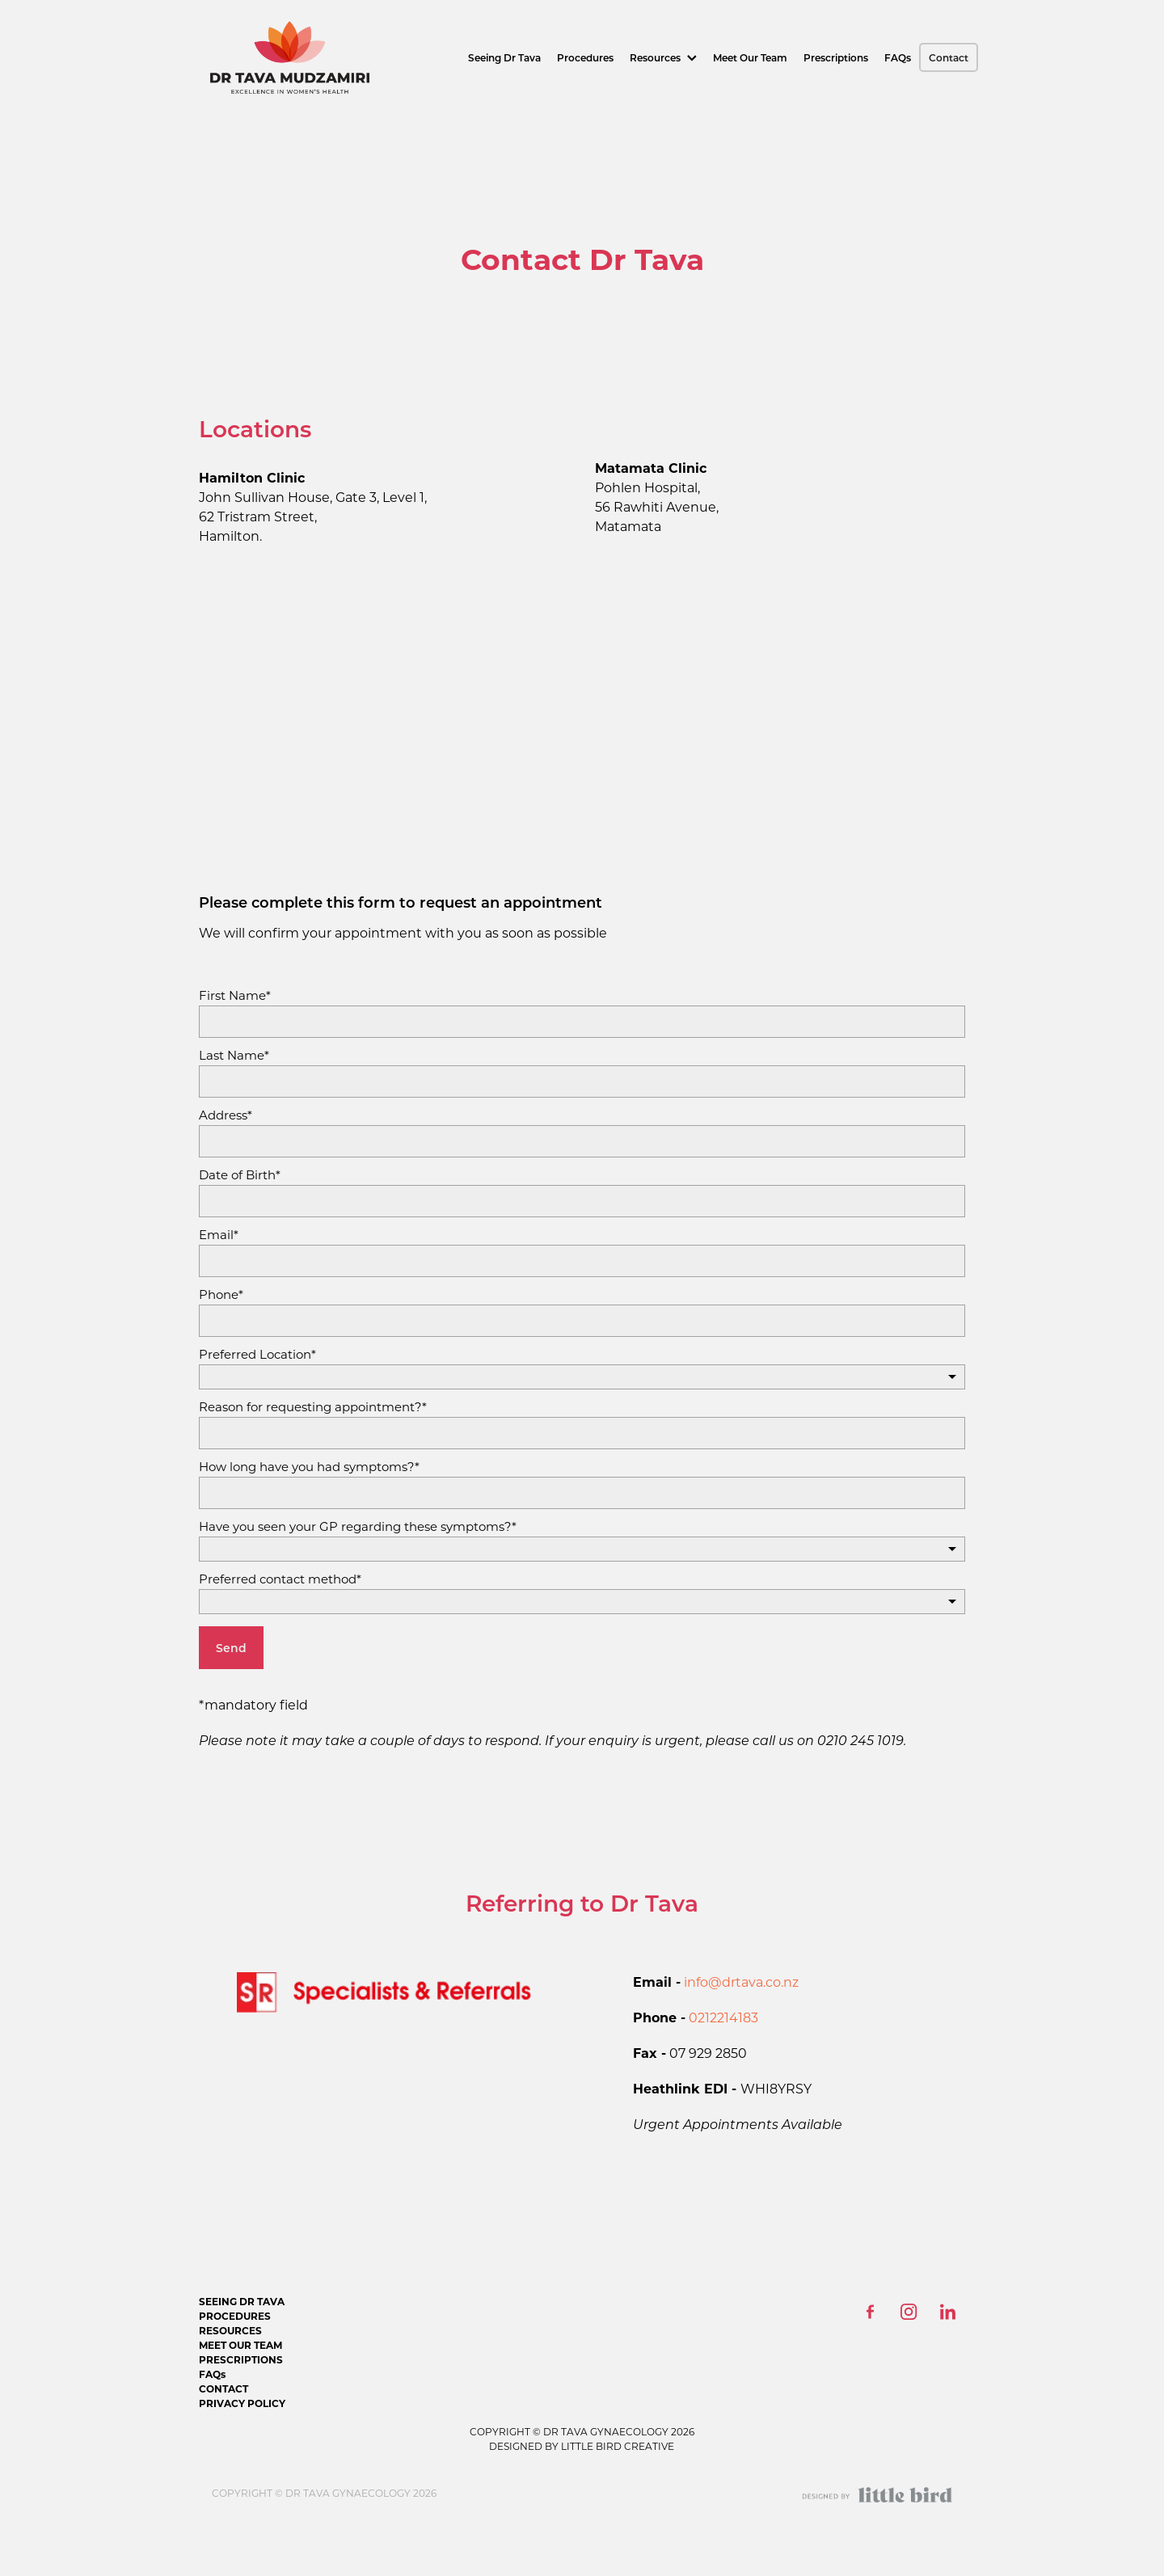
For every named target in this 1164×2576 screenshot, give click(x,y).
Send (231, 1647)
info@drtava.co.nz (741, 1981)
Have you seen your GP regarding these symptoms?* (358, 1526)
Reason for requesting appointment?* (313, 1407)
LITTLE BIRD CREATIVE (616, 2445)
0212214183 (723, 2017)
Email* (218, 1235)
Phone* (221, 1294)
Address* (225, 1115)
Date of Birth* (239, 1175)
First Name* (235, 995)
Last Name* (234, 1055)
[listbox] (582, 1376)
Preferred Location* (257, 1354)
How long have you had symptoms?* (309, 1467)
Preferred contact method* (280, 1579)
